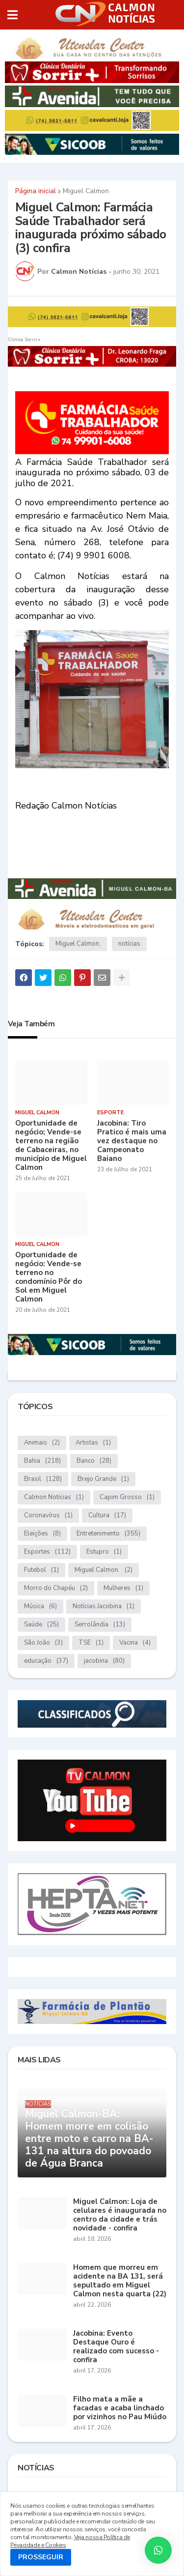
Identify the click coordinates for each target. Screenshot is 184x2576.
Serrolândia (100, 1625)
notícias (129, 943)
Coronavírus (48, 1515)
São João (43, 1643)
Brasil (43, 1479)
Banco (94, 1461)
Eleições (42, 1534)
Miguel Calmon (86, 191)
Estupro (104, 1552)
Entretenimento (108, 1534)
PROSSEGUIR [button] (40, 2557)
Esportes (47, 1552)
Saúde (41, 1625)
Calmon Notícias (54, 1497)
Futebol (41, 1570)
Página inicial (35, 191)
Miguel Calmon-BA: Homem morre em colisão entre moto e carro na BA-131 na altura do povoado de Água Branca (89, 2139)
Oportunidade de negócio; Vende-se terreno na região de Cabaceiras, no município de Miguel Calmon (51, 1145)
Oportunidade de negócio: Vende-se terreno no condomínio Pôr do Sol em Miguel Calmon (48, 1276)
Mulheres (123, 1588)
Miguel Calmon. (103, 1570)
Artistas (93, 1443)
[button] (12, 14)
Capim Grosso (127, 1497)
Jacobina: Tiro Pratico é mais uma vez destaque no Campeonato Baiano (131, 1141)
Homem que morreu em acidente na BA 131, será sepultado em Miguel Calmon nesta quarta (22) (119, 2280)
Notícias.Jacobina (103, 1606)
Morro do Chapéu (56, 1588)
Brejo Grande (103, 1479)
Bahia (42, 1461)
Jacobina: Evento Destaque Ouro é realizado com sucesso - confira (116, 2346)
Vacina (135, 1643)
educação (46, 1661)
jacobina (104, 1661)
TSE (91, 1643)
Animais (42, 1443)
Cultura (107, 1515)
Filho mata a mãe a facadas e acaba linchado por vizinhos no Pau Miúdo (119, 2408)
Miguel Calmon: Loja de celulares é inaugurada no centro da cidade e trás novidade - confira (119, 2214)
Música (40, 1606)
